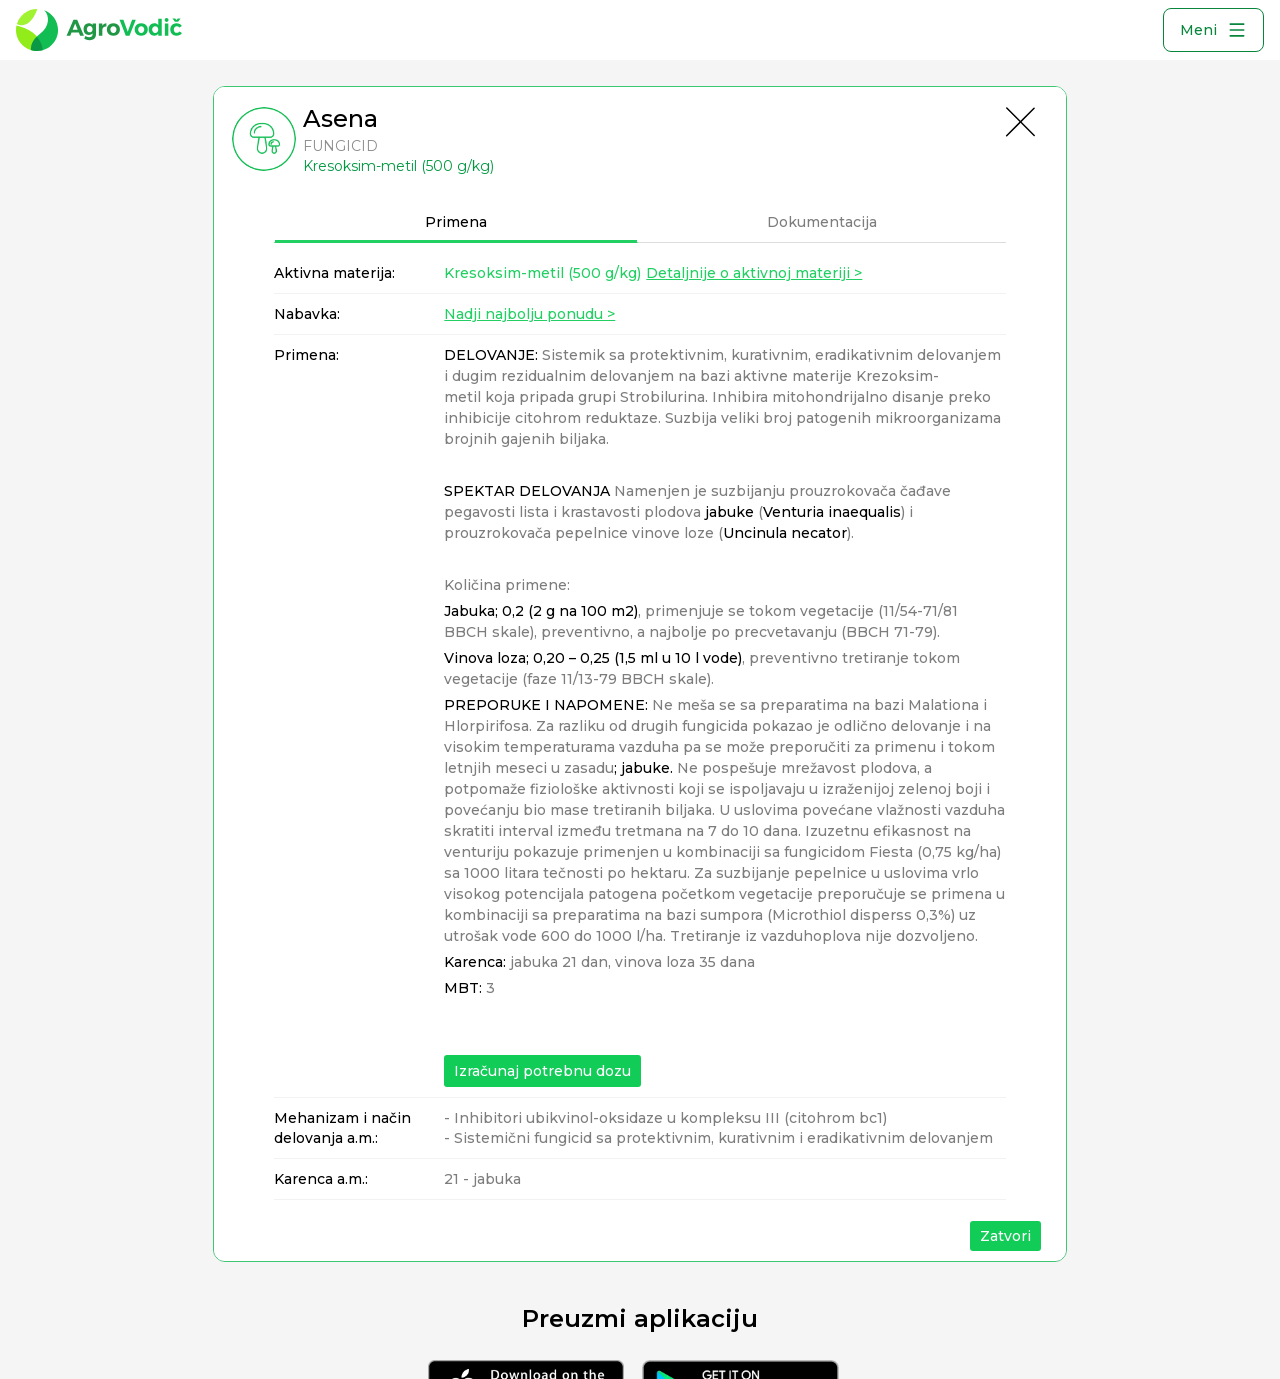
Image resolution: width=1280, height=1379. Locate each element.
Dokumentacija (822, 222)
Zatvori (1005, 1236)
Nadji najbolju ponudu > (529, 314)
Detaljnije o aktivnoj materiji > (754, 273)
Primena (456, 222)
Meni (1213, 30)
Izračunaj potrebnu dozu (542, 1071)
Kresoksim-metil (542, 273)
